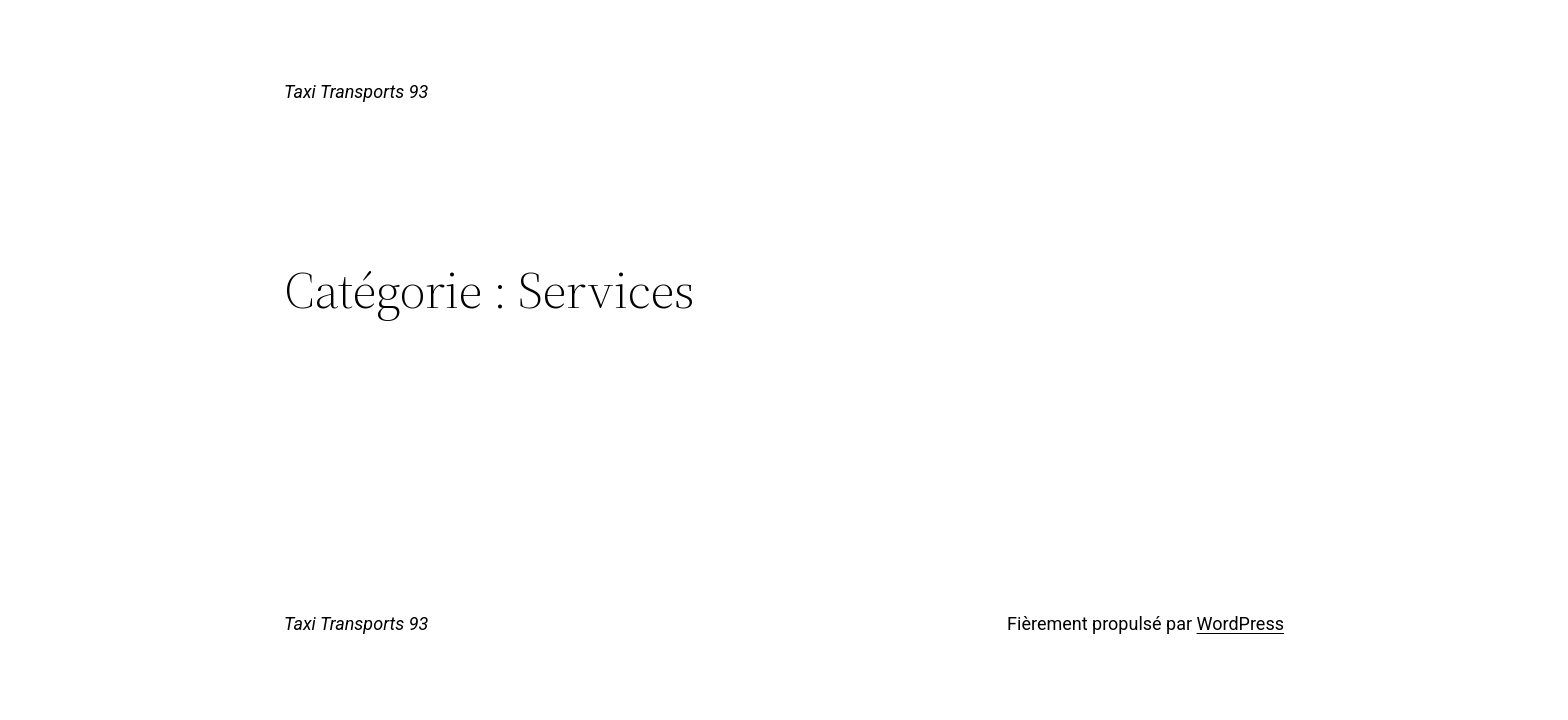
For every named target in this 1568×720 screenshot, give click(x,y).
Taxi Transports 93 (356, 91)
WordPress (1240, 623)
